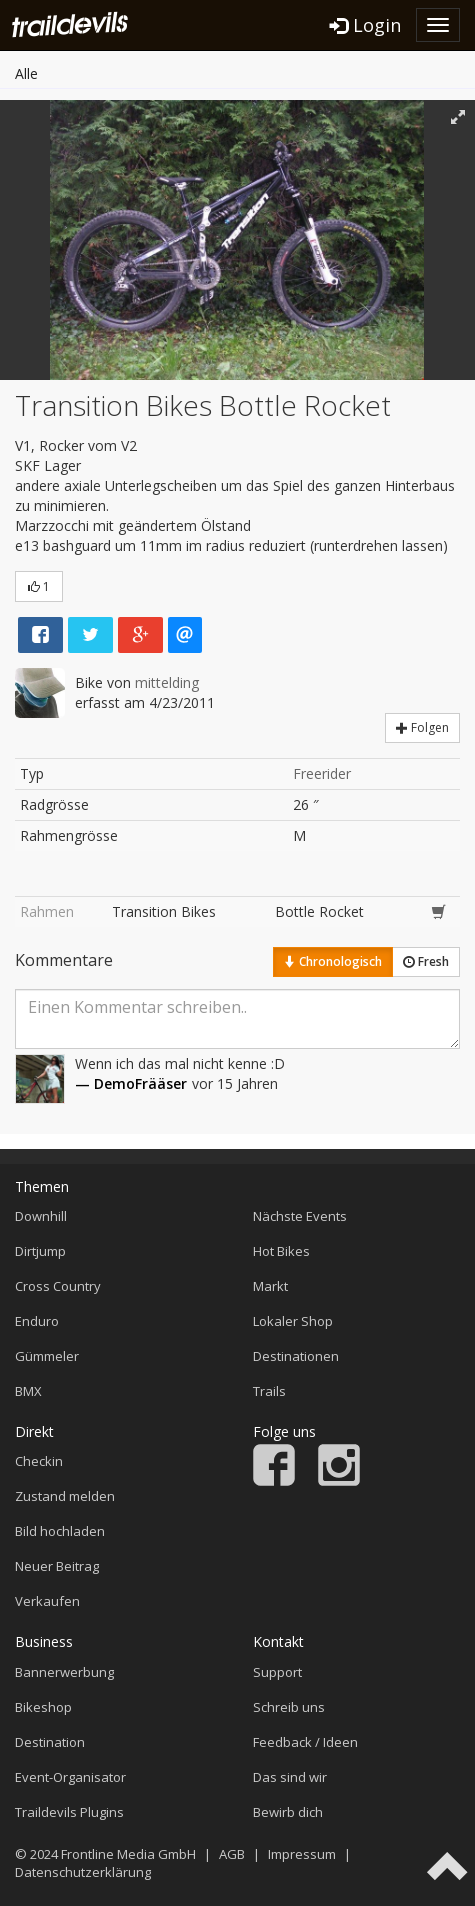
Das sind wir (290, 1777)
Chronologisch (333, 961)
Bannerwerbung (64, 1672)
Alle (26, 73)
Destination (50, 1742)
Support (277, 1672)
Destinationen (296, 1356)
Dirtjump (40, 1251)
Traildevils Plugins (69, 1812)
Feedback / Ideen (305, 1742)
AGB (232, 1854)
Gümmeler (47, 1356)
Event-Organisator (70, 1777)
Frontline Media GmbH (128, 1854)
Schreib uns (289, 1707)
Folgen (422, 727)
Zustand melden (65, 1496)
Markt (270, 1286)
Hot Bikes (281, 1251)
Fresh (426, 961)
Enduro (37, 1321)
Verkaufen (47, 1601)
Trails (269, 1391)
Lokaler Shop (293, 1321)
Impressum (302, 1854)
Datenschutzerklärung (83, 1872)
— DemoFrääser (131, 1083)
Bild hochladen (60, 1531)
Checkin (39, 1461)
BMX (28, 1391)
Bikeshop (43, 1707)
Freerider (322, 773)
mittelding (167, 682)
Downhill (41, 1216)
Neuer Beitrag (57, 1566)
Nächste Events (300, 1216)
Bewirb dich (288, 1812)
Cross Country (58, 1286)
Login (365, 25)
